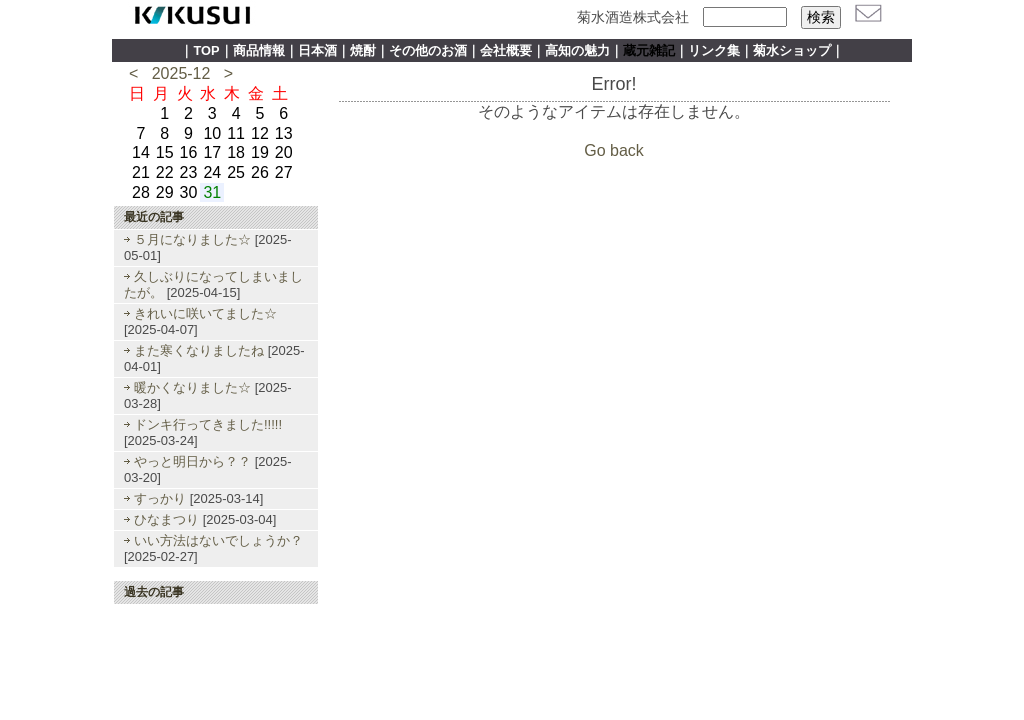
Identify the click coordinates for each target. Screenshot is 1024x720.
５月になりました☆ (192, 239)
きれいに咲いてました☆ (205, 313)
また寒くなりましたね (199, 350)
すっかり (160, 498)
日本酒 (317, 50)
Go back (614, 150)
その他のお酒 (428, 50)
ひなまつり (166, 519)
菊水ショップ (792, 50)
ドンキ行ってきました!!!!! (208, 424)
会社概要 (506, 50)
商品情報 (259, 50)
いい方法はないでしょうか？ (218, 540)
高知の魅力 (577, 50)
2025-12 (181, 73)
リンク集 (714, 50)
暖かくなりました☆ (192, 387)
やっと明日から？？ (192, 461)
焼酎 (363, 50)
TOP (206, 50)
